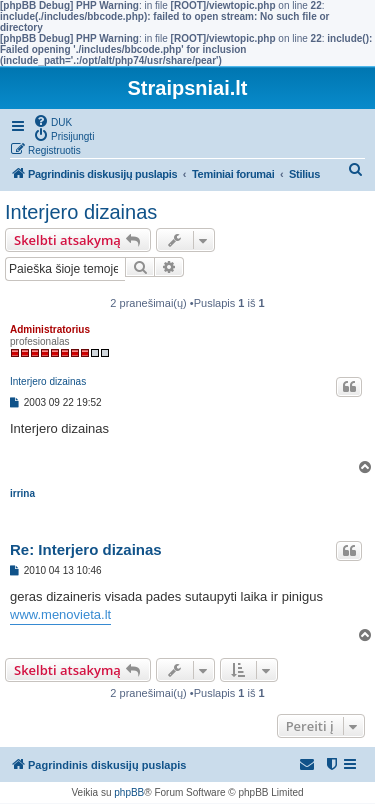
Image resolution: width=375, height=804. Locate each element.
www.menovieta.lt (60, 614)
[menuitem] (52, 121)
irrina (22, 493)
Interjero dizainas (81, 212)
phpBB (129, 792)
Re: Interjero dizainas (86, 549)
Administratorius (50, 329)
